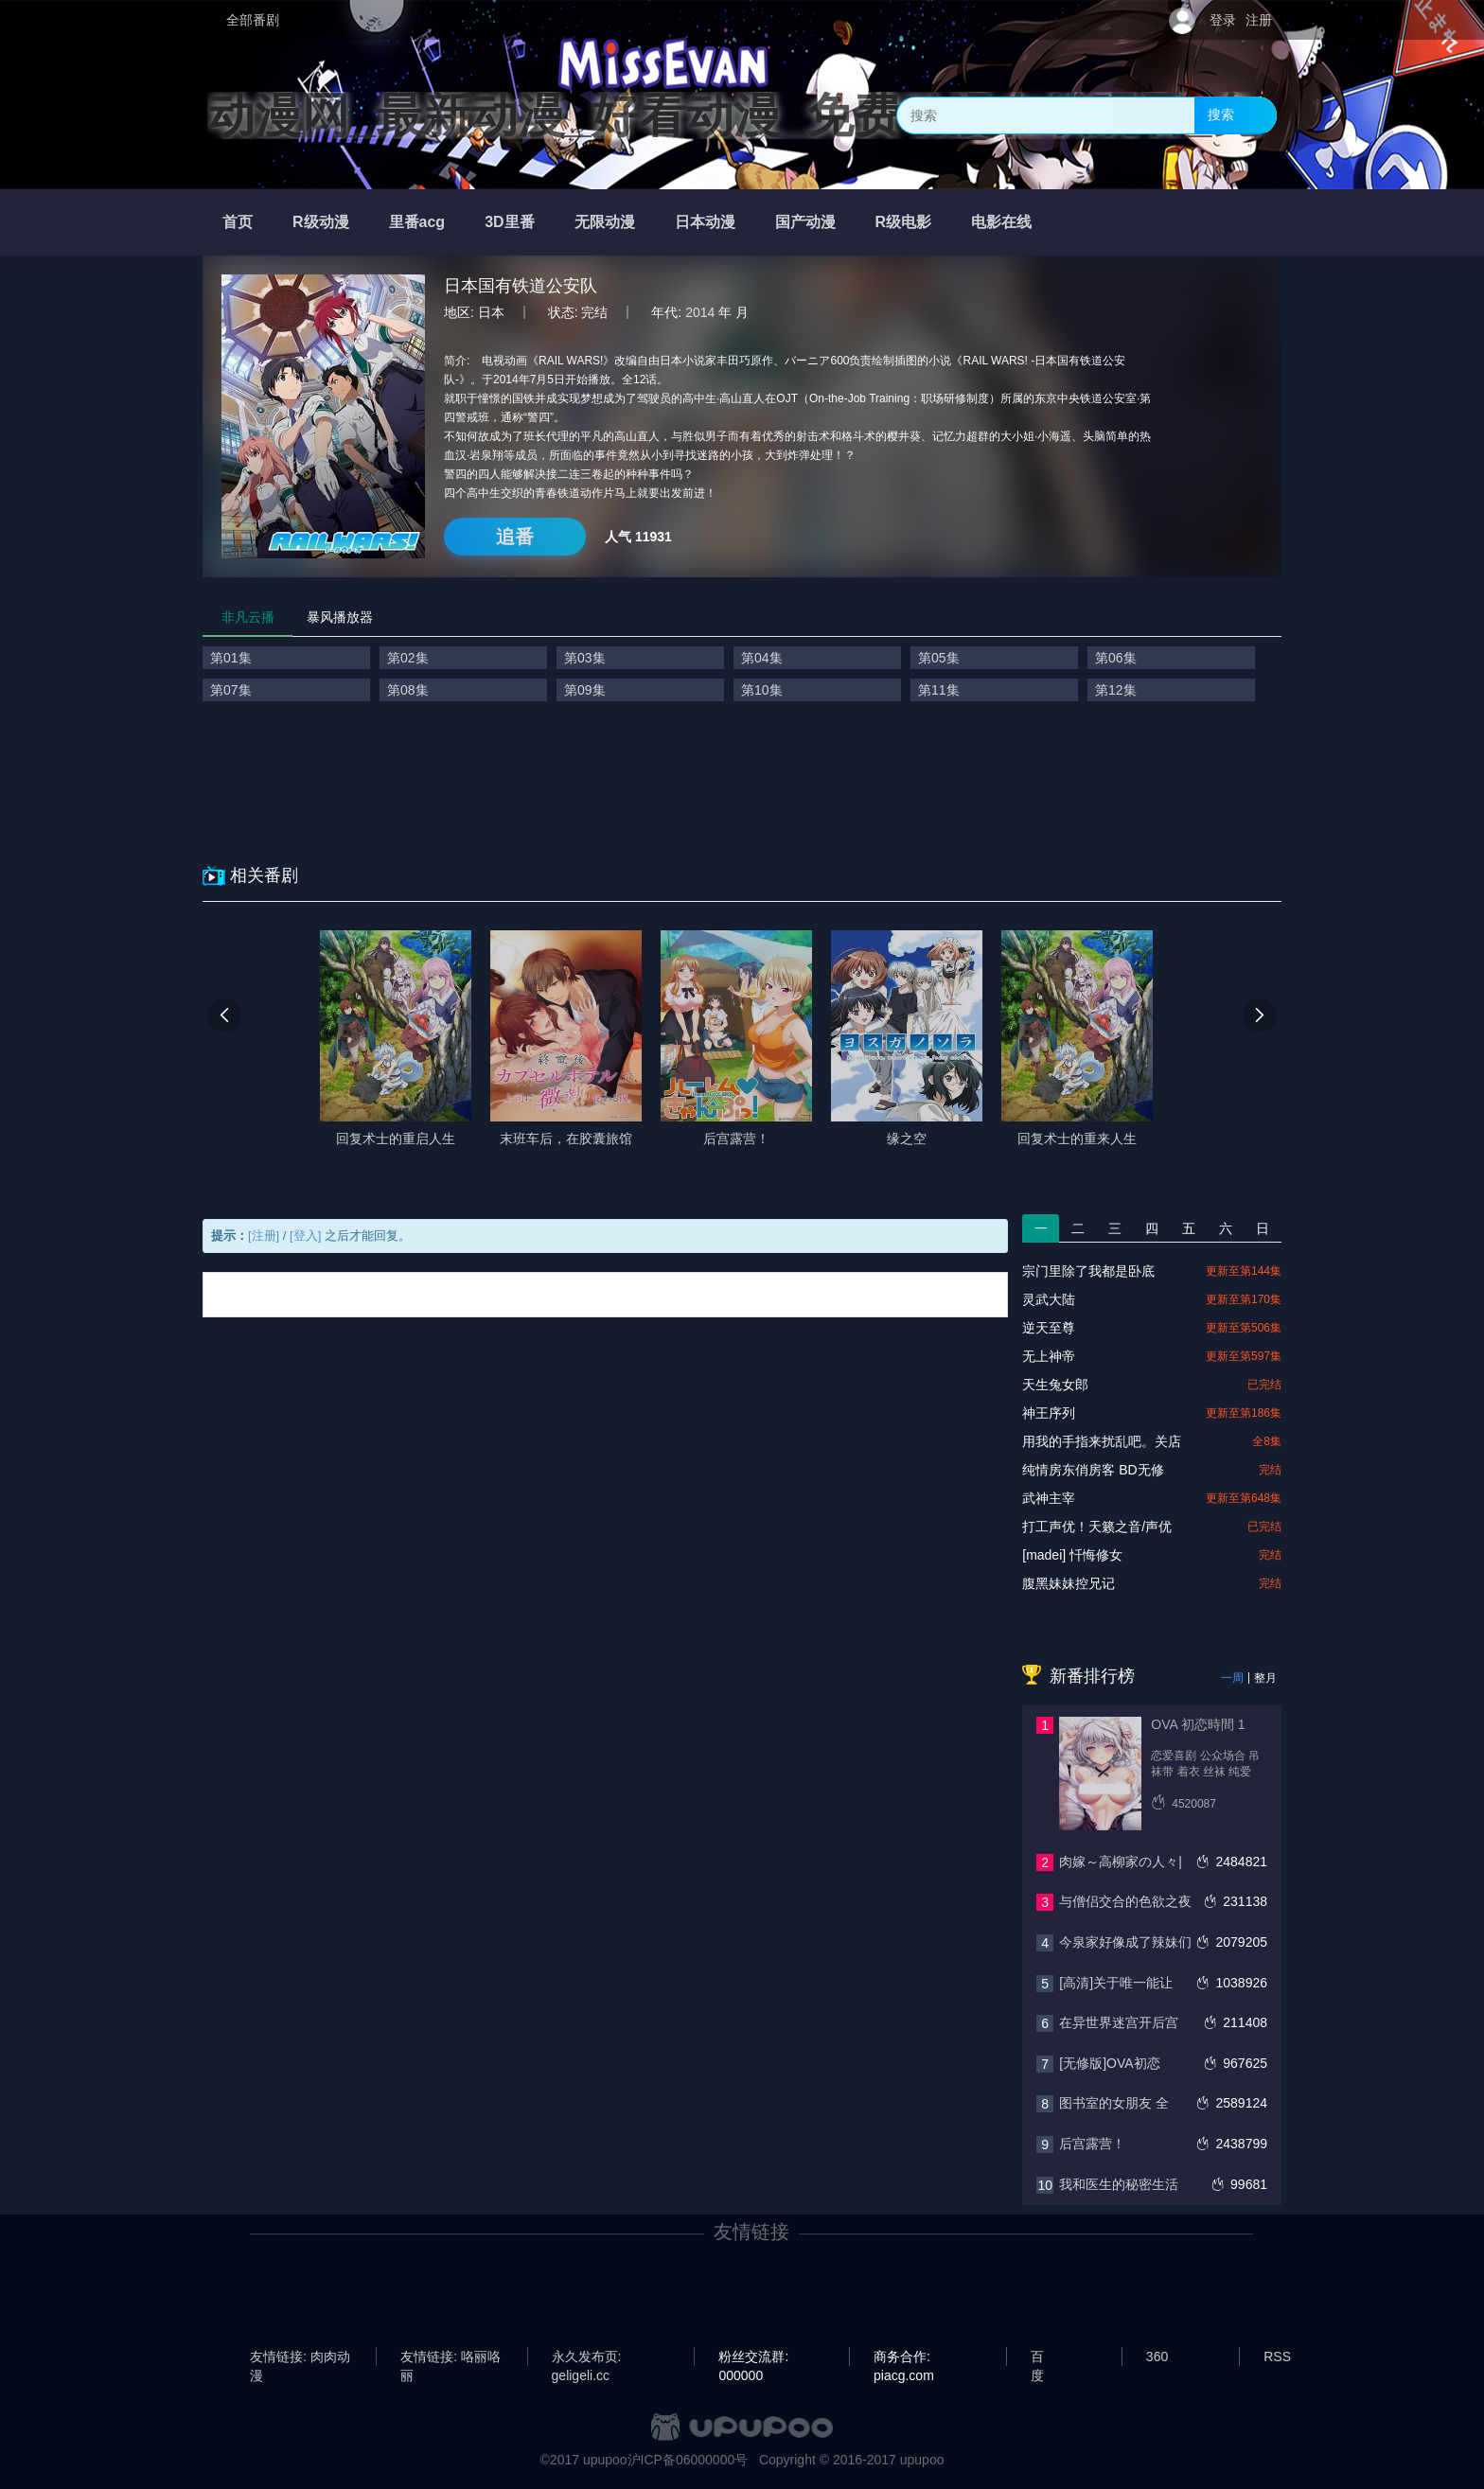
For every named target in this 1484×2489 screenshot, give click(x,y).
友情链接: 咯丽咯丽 (450, 2357)
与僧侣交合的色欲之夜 (1125, 1901)
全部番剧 (252, 19)
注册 (1259, 19)
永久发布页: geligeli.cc (587, 2357)
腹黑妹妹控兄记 (1068, 1583)
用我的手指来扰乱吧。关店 (1101, 1441)
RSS (1277, 2356)
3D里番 (509, 222)
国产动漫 (805, 222)
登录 (1223, 19)
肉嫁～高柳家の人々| (1120, 1861)
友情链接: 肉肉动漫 (300, 2357)
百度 (1037, 2357)
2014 (700, 312)
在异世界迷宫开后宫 (1118, 2022)
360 (1157, 2356)
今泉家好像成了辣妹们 (1125, 1942)
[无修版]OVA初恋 (1109, 2063)
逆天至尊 (1048, 1327)
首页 (237, 222)
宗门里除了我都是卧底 (1088, 1271)
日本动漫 (705, 222)
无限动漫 (604, 222)
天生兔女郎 (1055, 1384)
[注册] (263, 1235)
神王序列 (1048, 1413)
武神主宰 (1048, 1498)
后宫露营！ (1092, 2143)
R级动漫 (320, 222)
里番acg (417, 222)
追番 (515, 536)
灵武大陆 (1048, 1299)
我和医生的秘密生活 (1118, 2184)
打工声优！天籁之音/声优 (1097, 1526)
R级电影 (903, 222)
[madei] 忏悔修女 (1072, 1554)
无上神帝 (1048, 1356)
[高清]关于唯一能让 (1116, 1982)
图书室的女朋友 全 (1114, 2102)
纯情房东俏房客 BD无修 (1092, 1469)
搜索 (1221, 114)
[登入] (305, 1235)
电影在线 (1001, 222)
